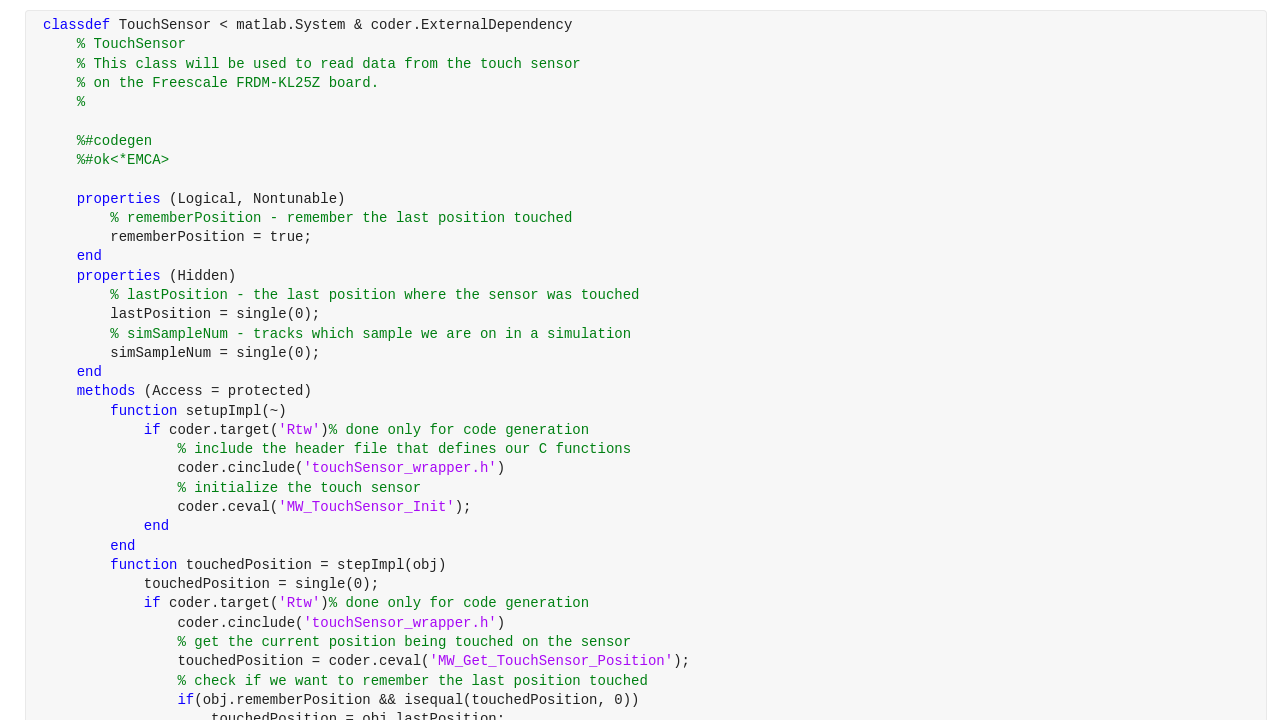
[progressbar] (700, 410)
